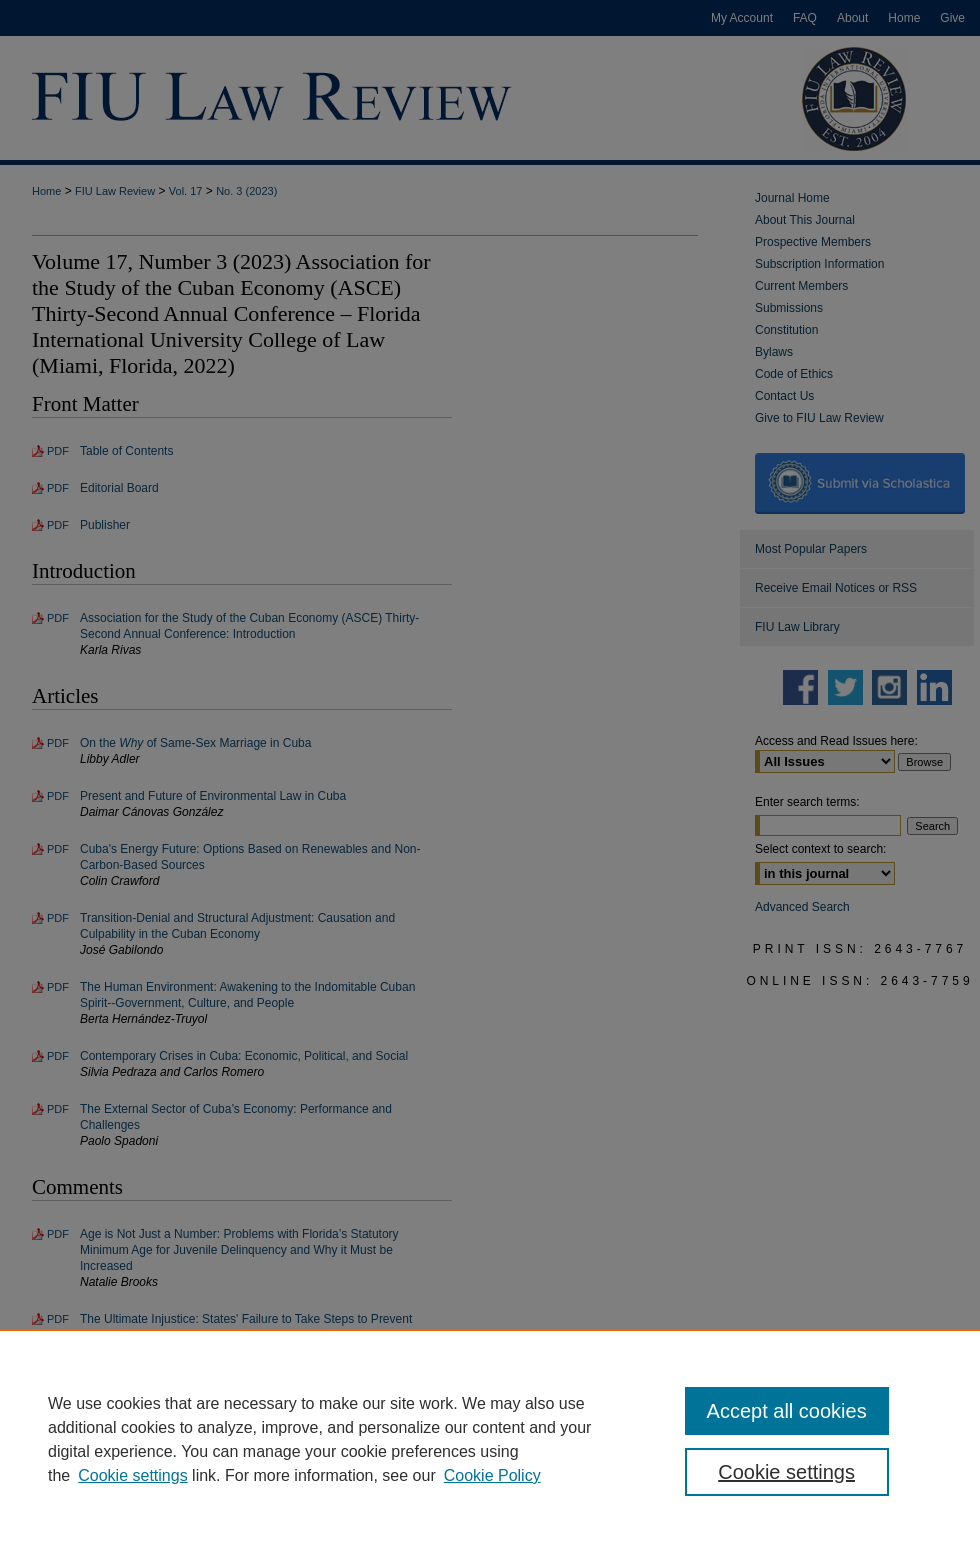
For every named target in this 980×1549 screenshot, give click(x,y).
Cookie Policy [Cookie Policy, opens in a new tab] (492, 1475)
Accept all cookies (787, 1411)
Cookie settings (132, 1475)
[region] (490, 1439)
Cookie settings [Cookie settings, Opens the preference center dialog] (786, 1472)
